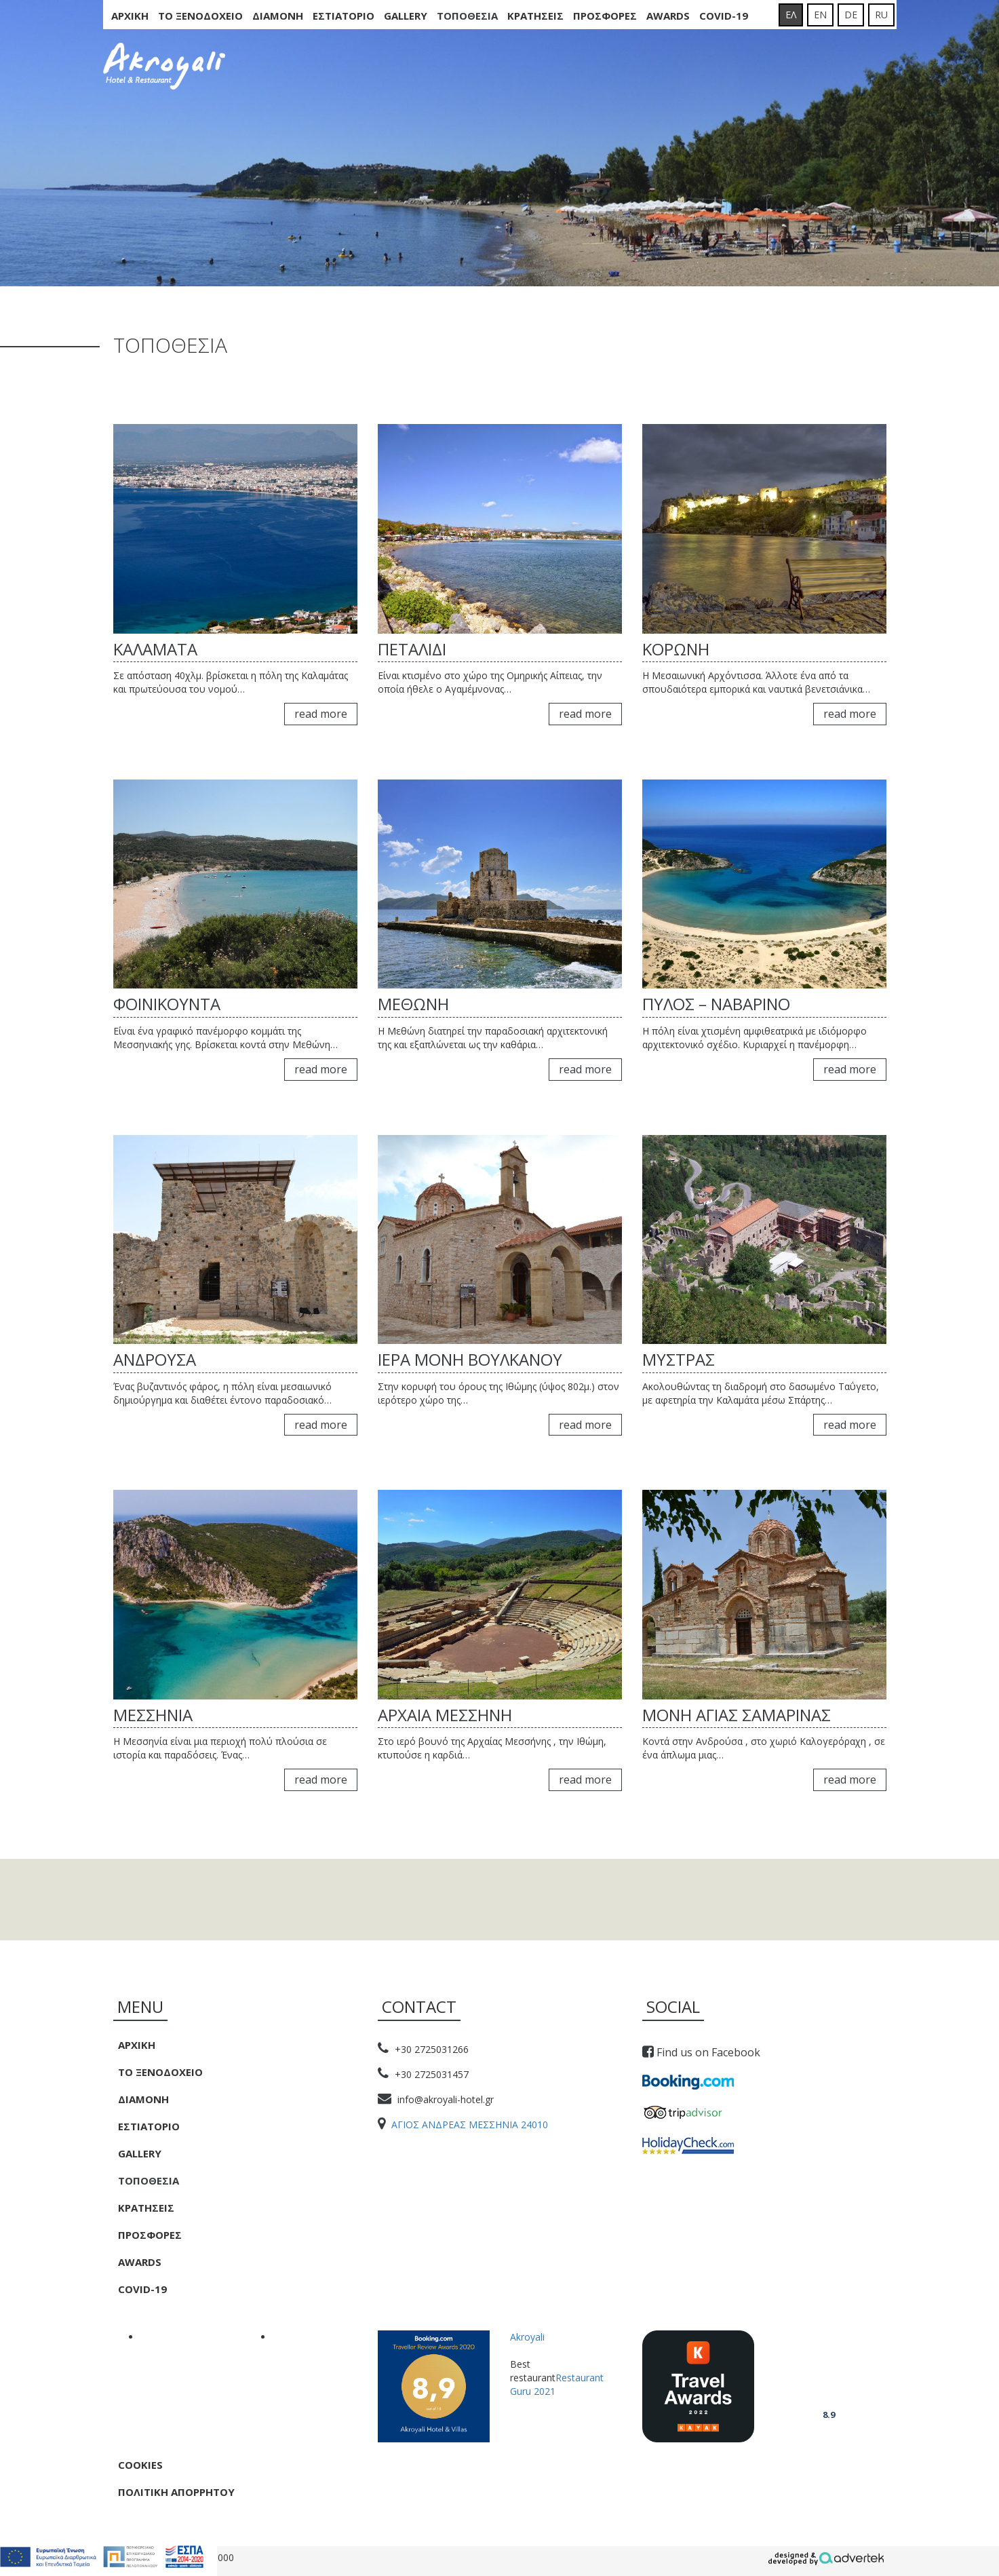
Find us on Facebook (701, 2052)
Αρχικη (130, 15)
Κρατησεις (535, 15)
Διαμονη (277, 15)
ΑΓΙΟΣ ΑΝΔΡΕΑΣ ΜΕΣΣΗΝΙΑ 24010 (463, 2124)
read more (320, 713)
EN (820, 14)
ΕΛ (790, 14)
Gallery (405, 15)
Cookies (140, 2465)
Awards (668, 15)
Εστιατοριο (343, 15)
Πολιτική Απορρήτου (176, 2492)
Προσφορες (605, 15)
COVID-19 (723, 15)
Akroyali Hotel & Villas (828, 2376)
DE (850, 14)
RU (881, 14)
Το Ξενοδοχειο (200, 15)
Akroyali (527, 2336)
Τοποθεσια (467, 15)
